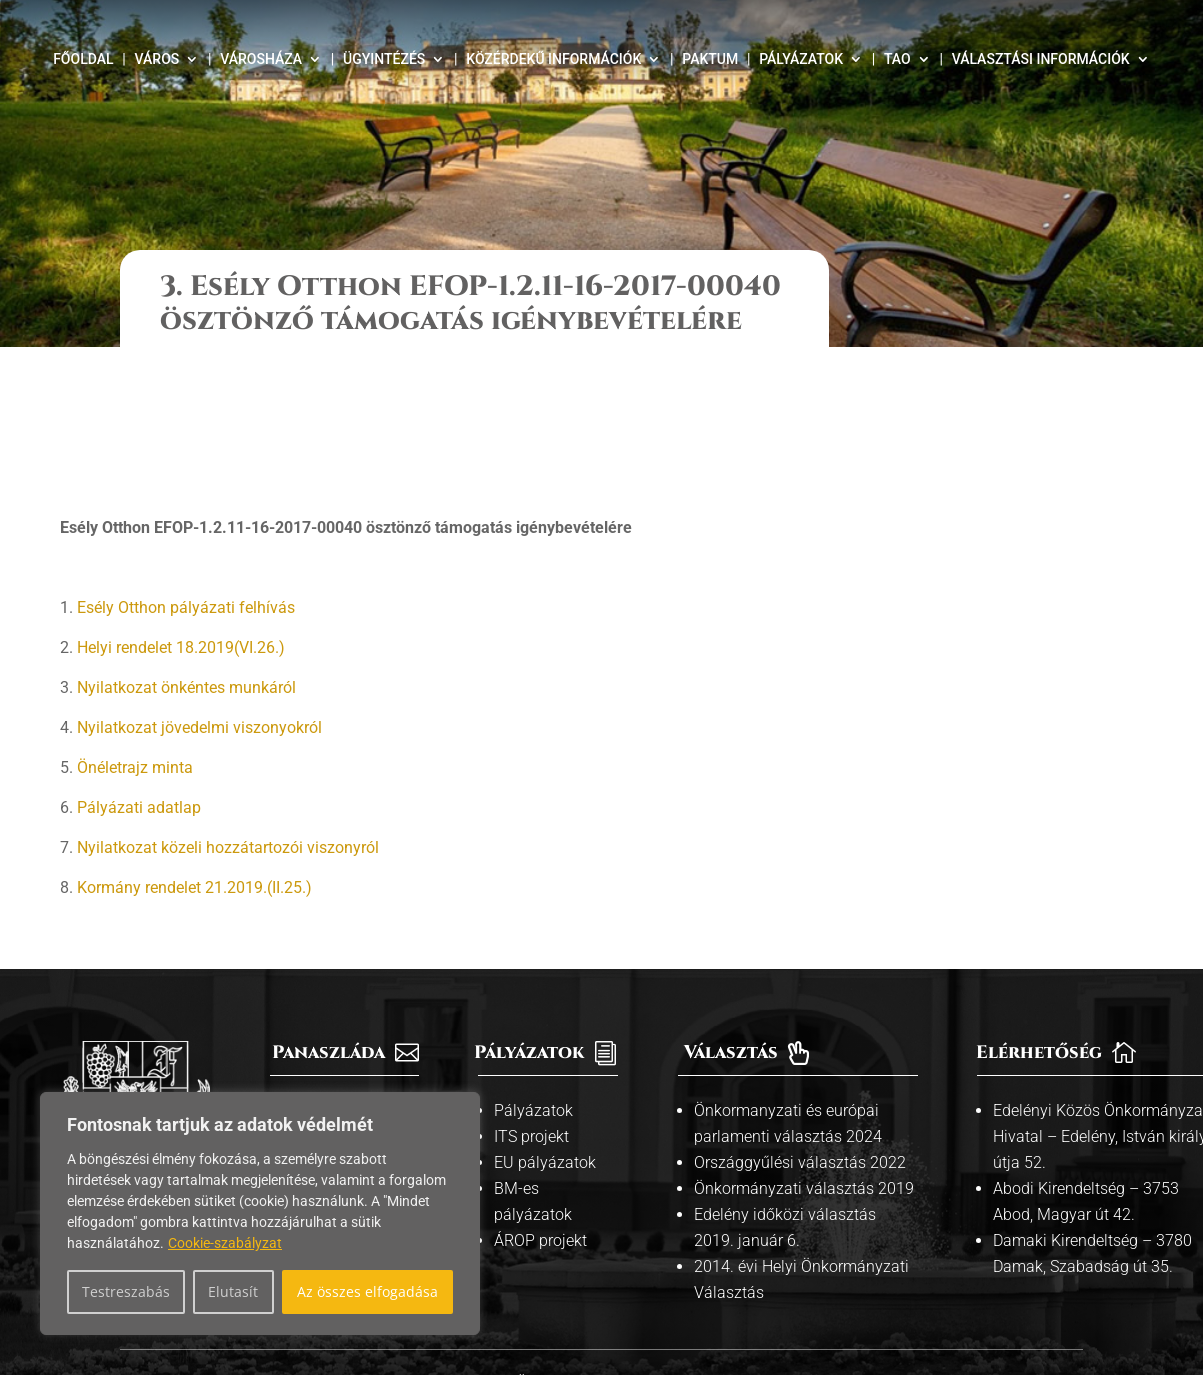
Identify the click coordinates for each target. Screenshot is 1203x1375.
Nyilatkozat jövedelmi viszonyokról (199, 606)
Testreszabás (126, 1291)
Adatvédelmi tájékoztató (706, 1260)
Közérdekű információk (553, 59)
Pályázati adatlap (139, 686)
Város (157, 59)
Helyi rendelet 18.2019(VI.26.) (181, 526)
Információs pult (343, 989)
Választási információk (1041, 59)
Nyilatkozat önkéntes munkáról (186, 566)
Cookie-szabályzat (225, 1243)
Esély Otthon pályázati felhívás (186, 486)
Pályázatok (801, 59)
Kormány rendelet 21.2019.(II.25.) (194, 766)
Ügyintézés (384, 59)
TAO (897, 59)
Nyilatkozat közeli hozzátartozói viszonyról (228, 726)
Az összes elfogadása (367, 1291)
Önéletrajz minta (135, 646)
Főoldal (83, 59)
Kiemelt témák (336, 1015)
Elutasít (233, 1291)
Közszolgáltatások (351, 1041)
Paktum (710, 59)
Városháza (261, 59)
